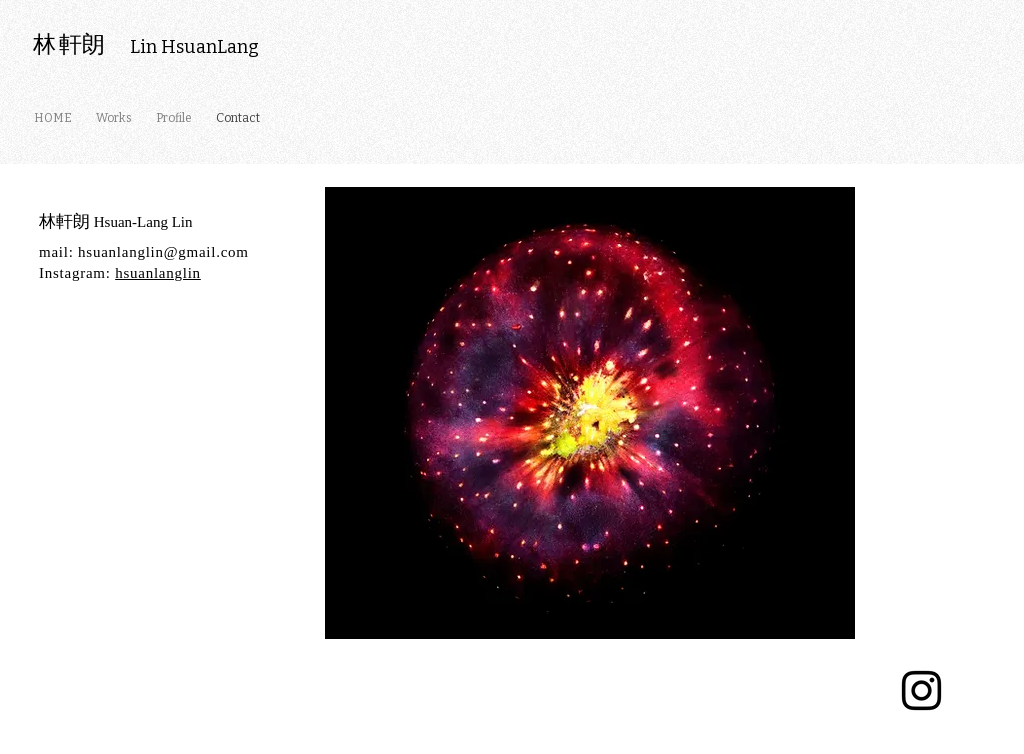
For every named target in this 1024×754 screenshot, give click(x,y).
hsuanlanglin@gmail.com (163, 252)
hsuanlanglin (158, 273)
